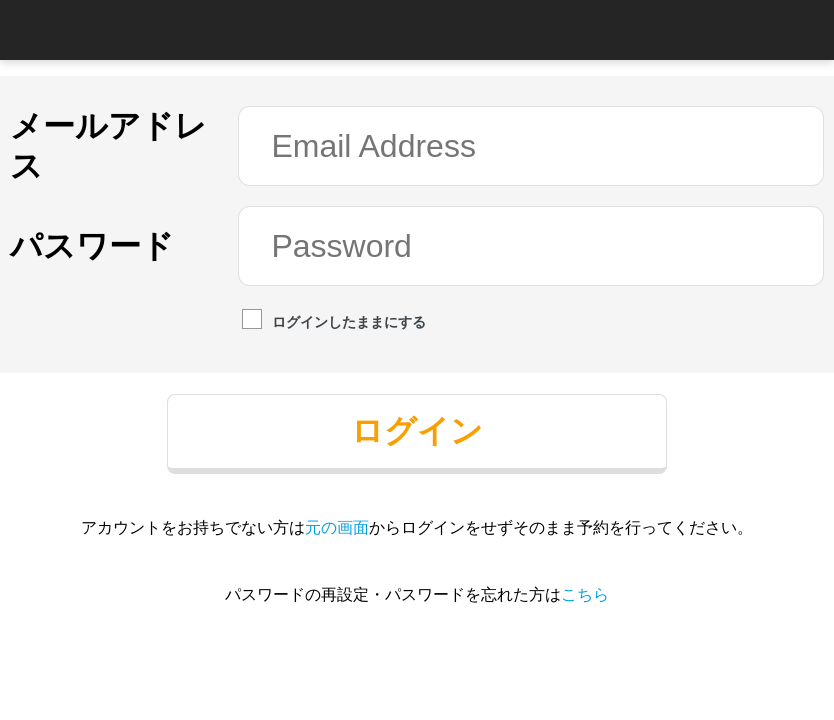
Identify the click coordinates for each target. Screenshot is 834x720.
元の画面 (337, 527)
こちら (585, 594)
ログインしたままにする (334, 321)
